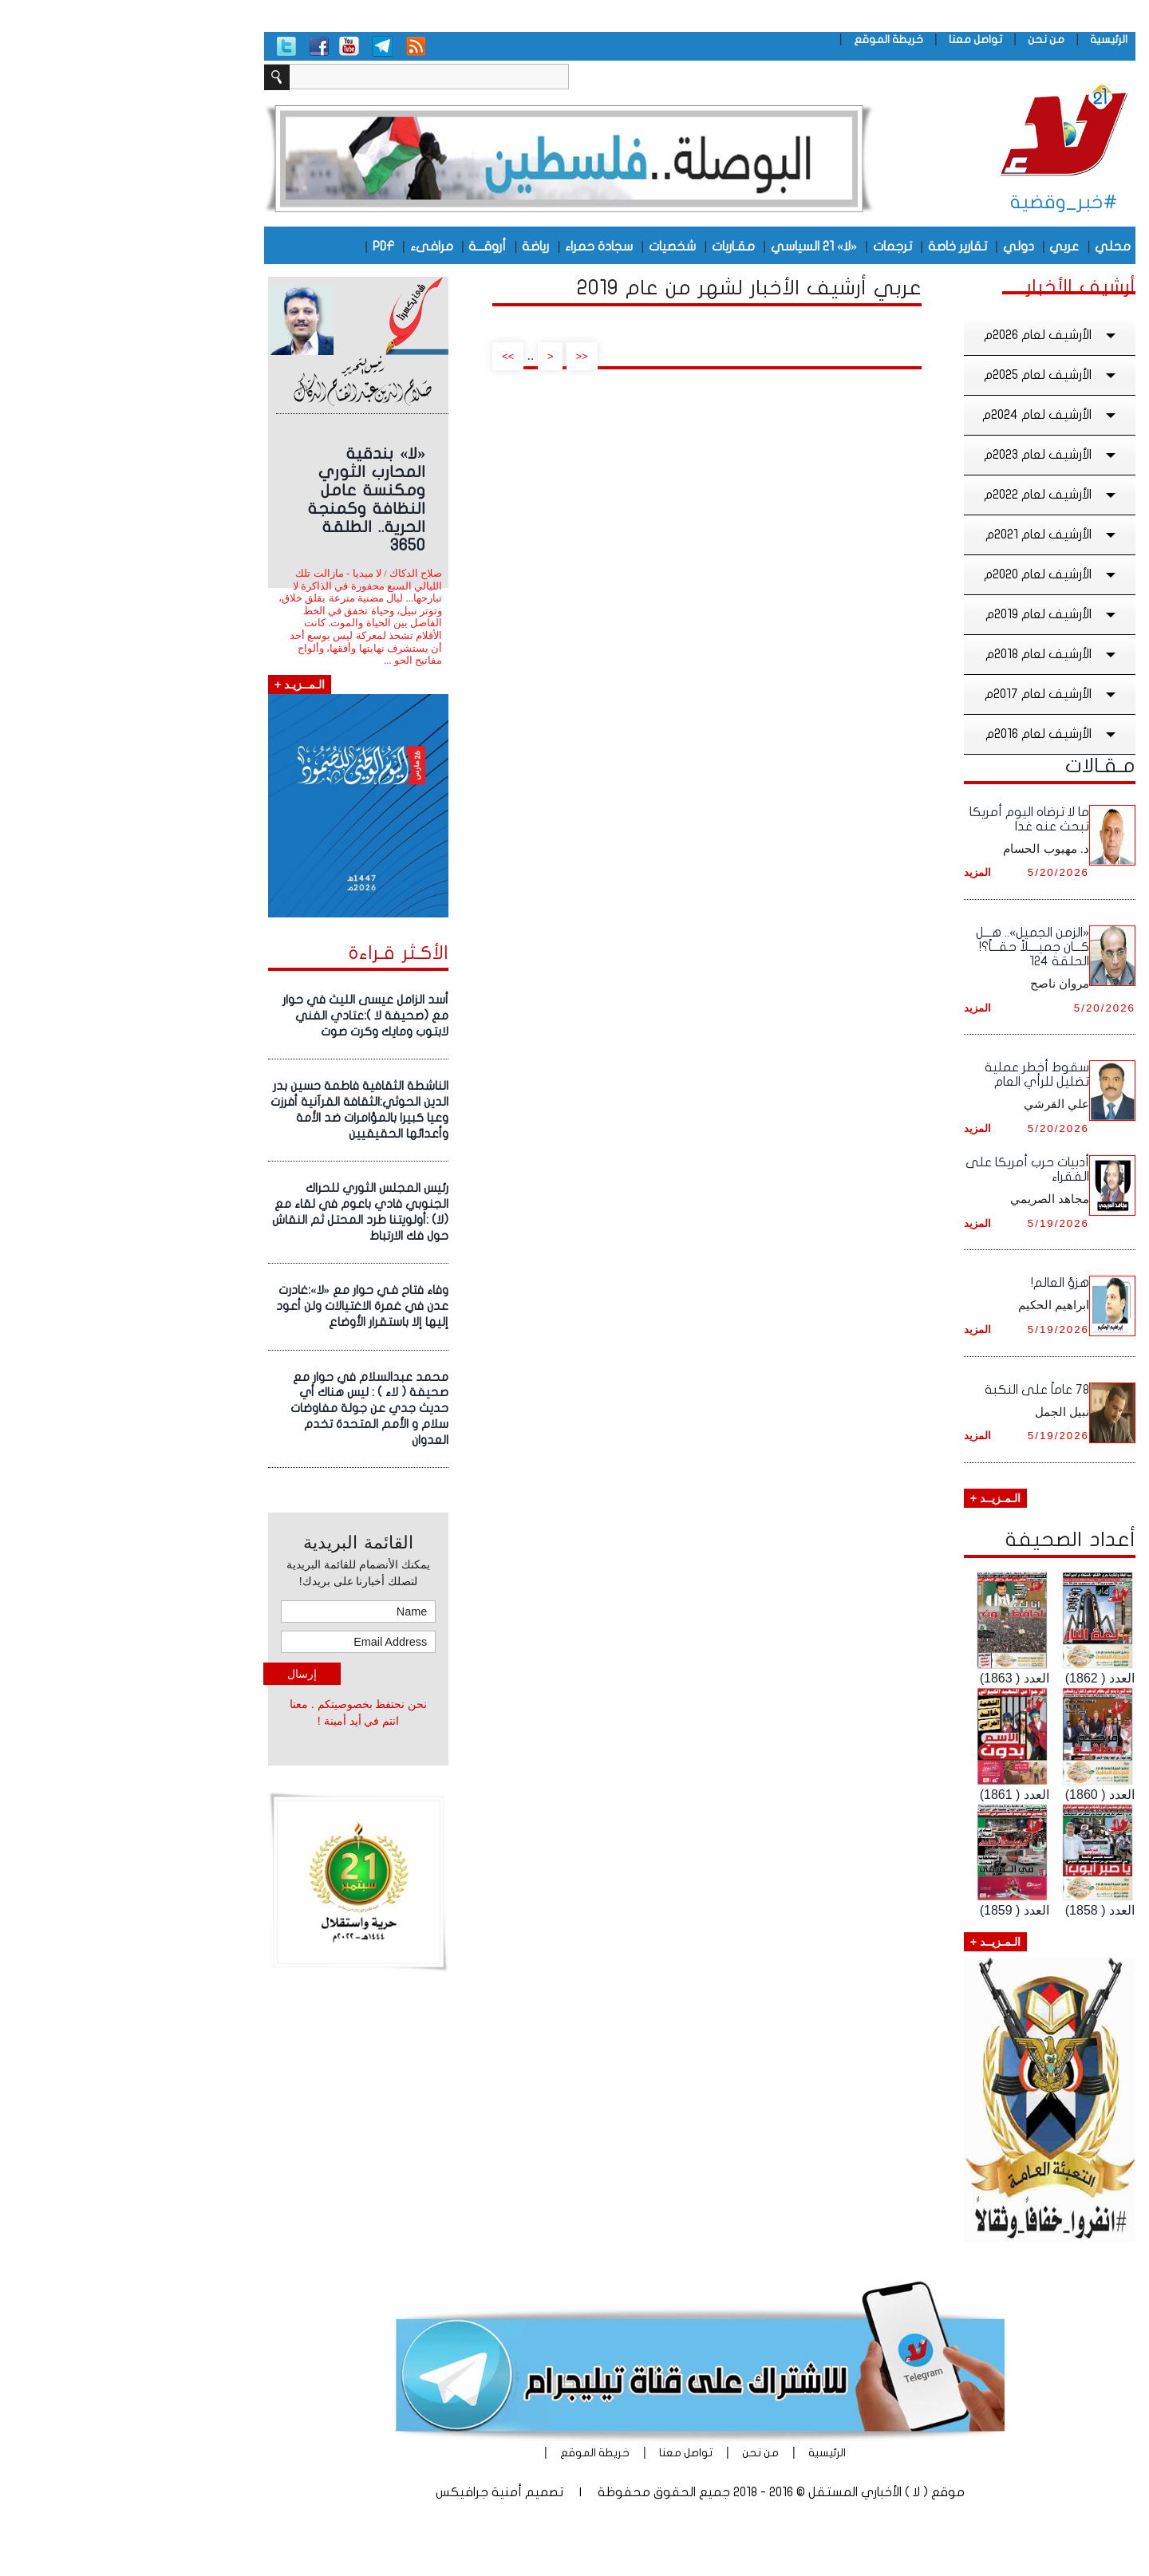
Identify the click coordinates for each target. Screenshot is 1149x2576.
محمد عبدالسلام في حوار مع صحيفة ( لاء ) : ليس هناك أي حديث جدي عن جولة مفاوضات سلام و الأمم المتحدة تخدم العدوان (244, 1408)
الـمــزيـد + (174, 684)
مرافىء (306, 246)
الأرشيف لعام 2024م (925, 414)
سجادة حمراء (473, 246)
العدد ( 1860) (974, 1794)
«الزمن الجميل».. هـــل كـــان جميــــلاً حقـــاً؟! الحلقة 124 (907, 947)
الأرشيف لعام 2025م (926, 375)
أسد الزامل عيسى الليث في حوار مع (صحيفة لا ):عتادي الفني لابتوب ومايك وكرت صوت (240, 1015)
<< (457, 356)
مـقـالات (975, 765)
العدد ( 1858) (974, 1910)
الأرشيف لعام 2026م (926, 335)
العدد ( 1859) (889, 1910)
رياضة (410, 246)
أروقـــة (362, 246)
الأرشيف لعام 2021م (927, 534)
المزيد (852, 872)
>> (383, 356)
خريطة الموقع (763, 39)
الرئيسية (983, 39)
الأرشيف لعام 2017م (926, 694)
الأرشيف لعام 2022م (926, 494)
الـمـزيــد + (870, 1498)
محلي (987, 246)
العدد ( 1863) (889, 1678)
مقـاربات (608, 246)
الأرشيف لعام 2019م (927, 614)
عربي (939, 246)
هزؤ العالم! (935, 1282)
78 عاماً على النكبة (911, 1389)
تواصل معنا (850, 39)
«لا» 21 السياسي (689, 246)
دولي (893, 246)
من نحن (920, 39)
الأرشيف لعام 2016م (927, 734)
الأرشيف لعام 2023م (926, 454)
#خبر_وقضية (939, 202)
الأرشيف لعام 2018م (927, 654)
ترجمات (767, 246)
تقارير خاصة (832, 246)
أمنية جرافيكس (353, 2492)
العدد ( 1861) (889, 1794)
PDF (258, 246)
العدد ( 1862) (974, 1678)
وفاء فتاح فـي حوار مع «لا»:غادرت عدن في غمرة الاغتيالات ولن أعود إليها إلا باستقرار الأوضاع (237, 1306)
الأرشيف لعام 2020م (926, 574)
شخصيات (547, 246)
